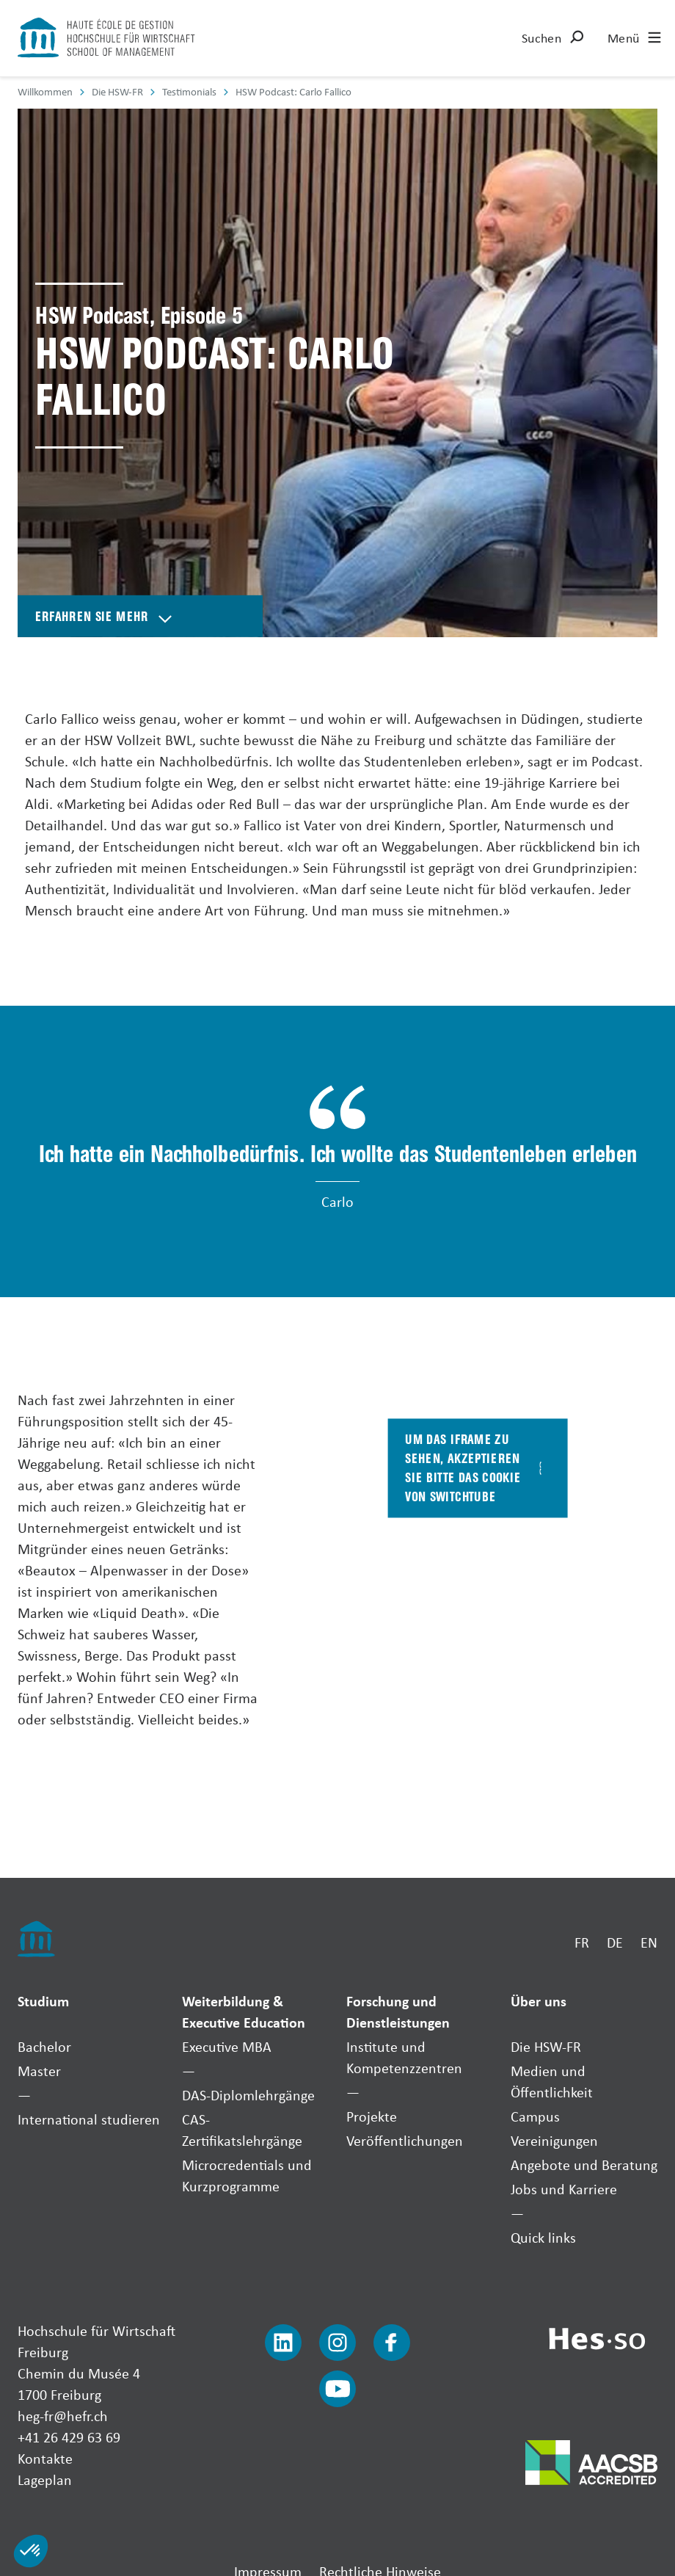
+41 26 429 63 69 (69, 2437)
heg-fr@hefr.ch (63, 2416)
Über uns (538, 2001)
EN (649, 1942)
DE (615, 1942)
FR (581, 1942)
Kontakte (45, 2458)
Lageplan (45, 2479)
